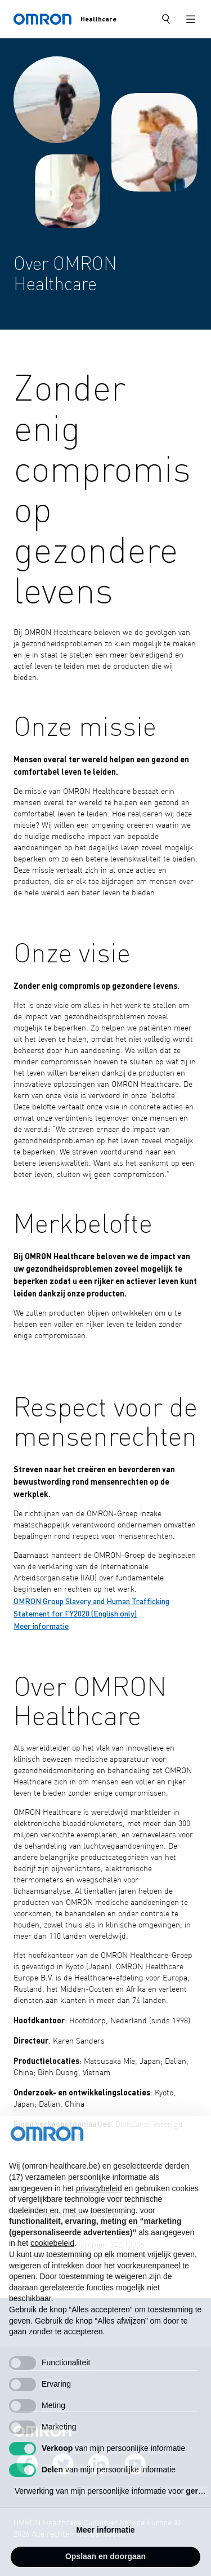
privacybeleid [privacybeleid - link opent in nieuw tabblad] (99, 2210)
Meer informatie (41, 1625)
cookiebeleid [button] (52, 2266)
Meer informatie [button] (105, 2552)
